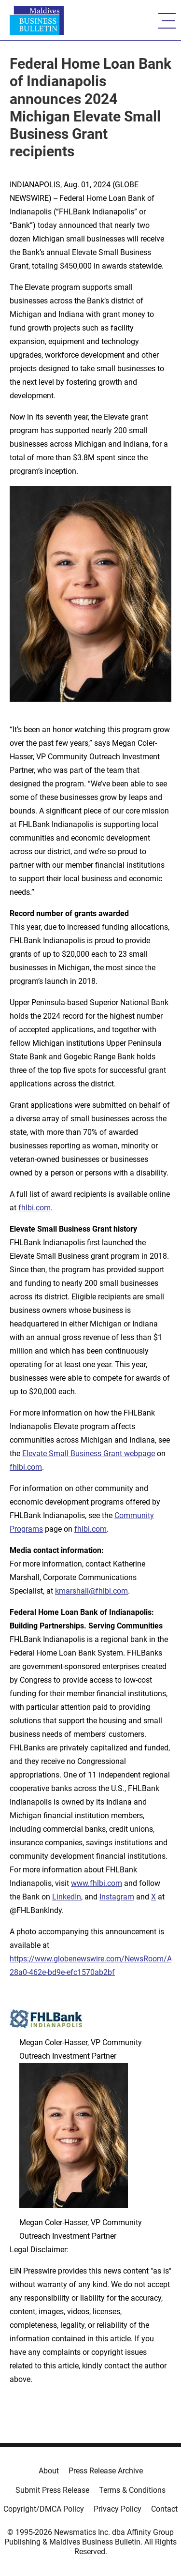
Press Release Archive (106, 2470)
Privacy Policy (117, 2509)
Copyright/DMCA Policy (43, 2509)
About (49, 2470)
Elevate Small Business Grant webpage (88, 1453)
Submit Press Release (52, 2490)
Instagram (116, 1896)
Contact (164, 2509)
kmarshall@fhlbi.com (91, 1591)
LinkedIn (66, 1896)
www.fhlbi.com (96, 1883)
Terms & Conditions (132, 2490)
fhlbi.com (34, 1207)
